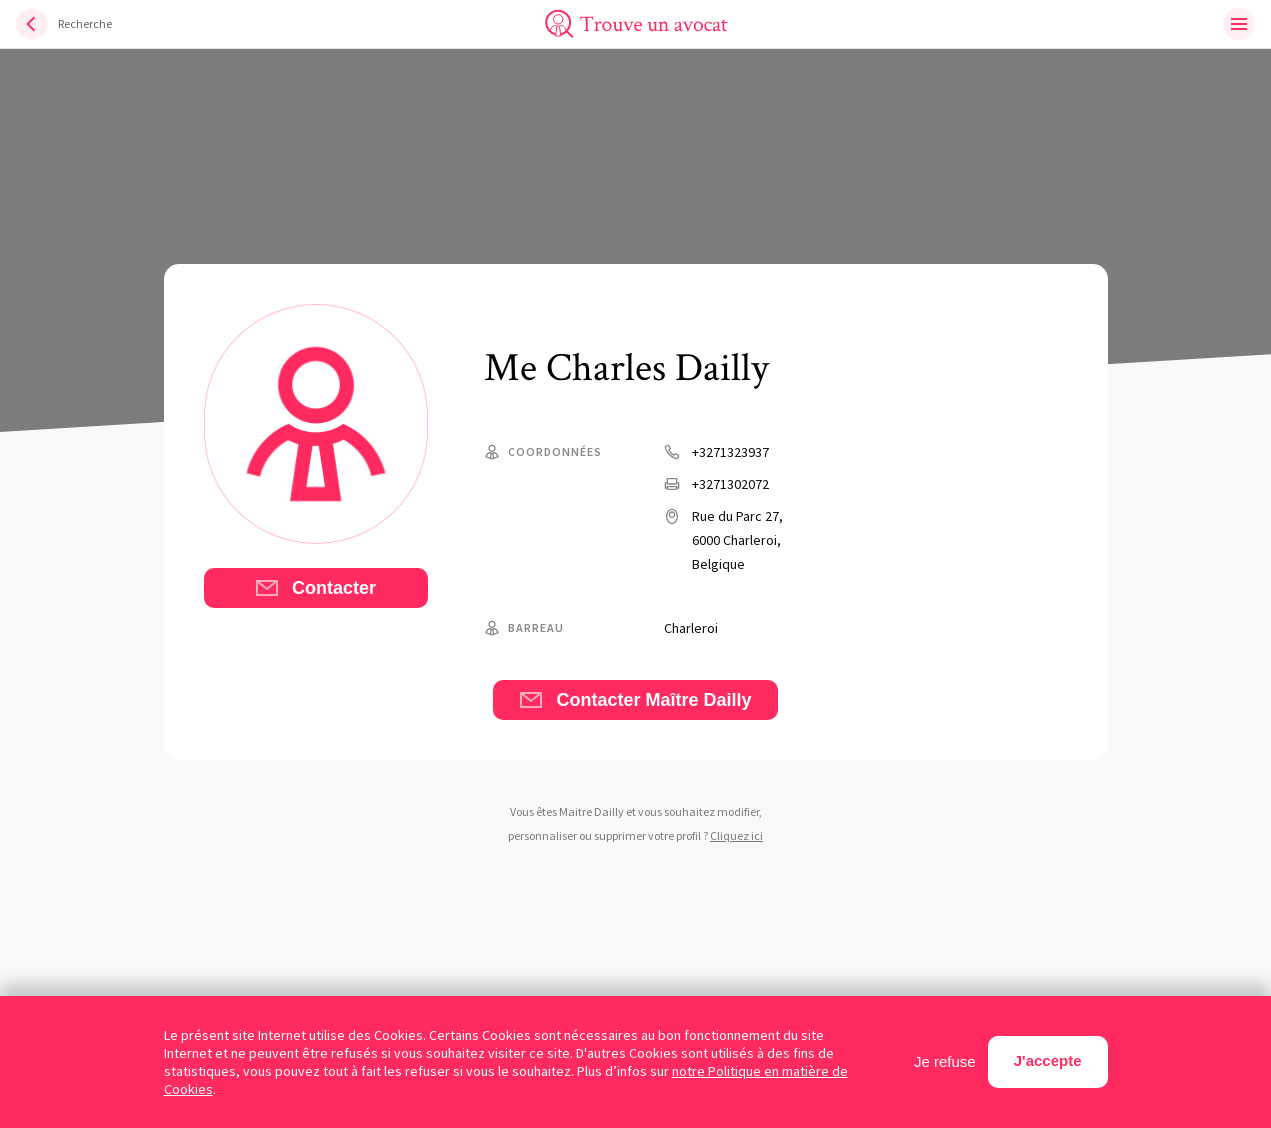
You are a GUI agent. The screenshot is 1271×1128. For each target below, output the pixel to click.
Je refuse (945, 1061)
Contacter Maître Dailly (635, 700)
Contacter (315, 588)
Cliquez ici (736, 835)
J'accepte (1048, 1060)
